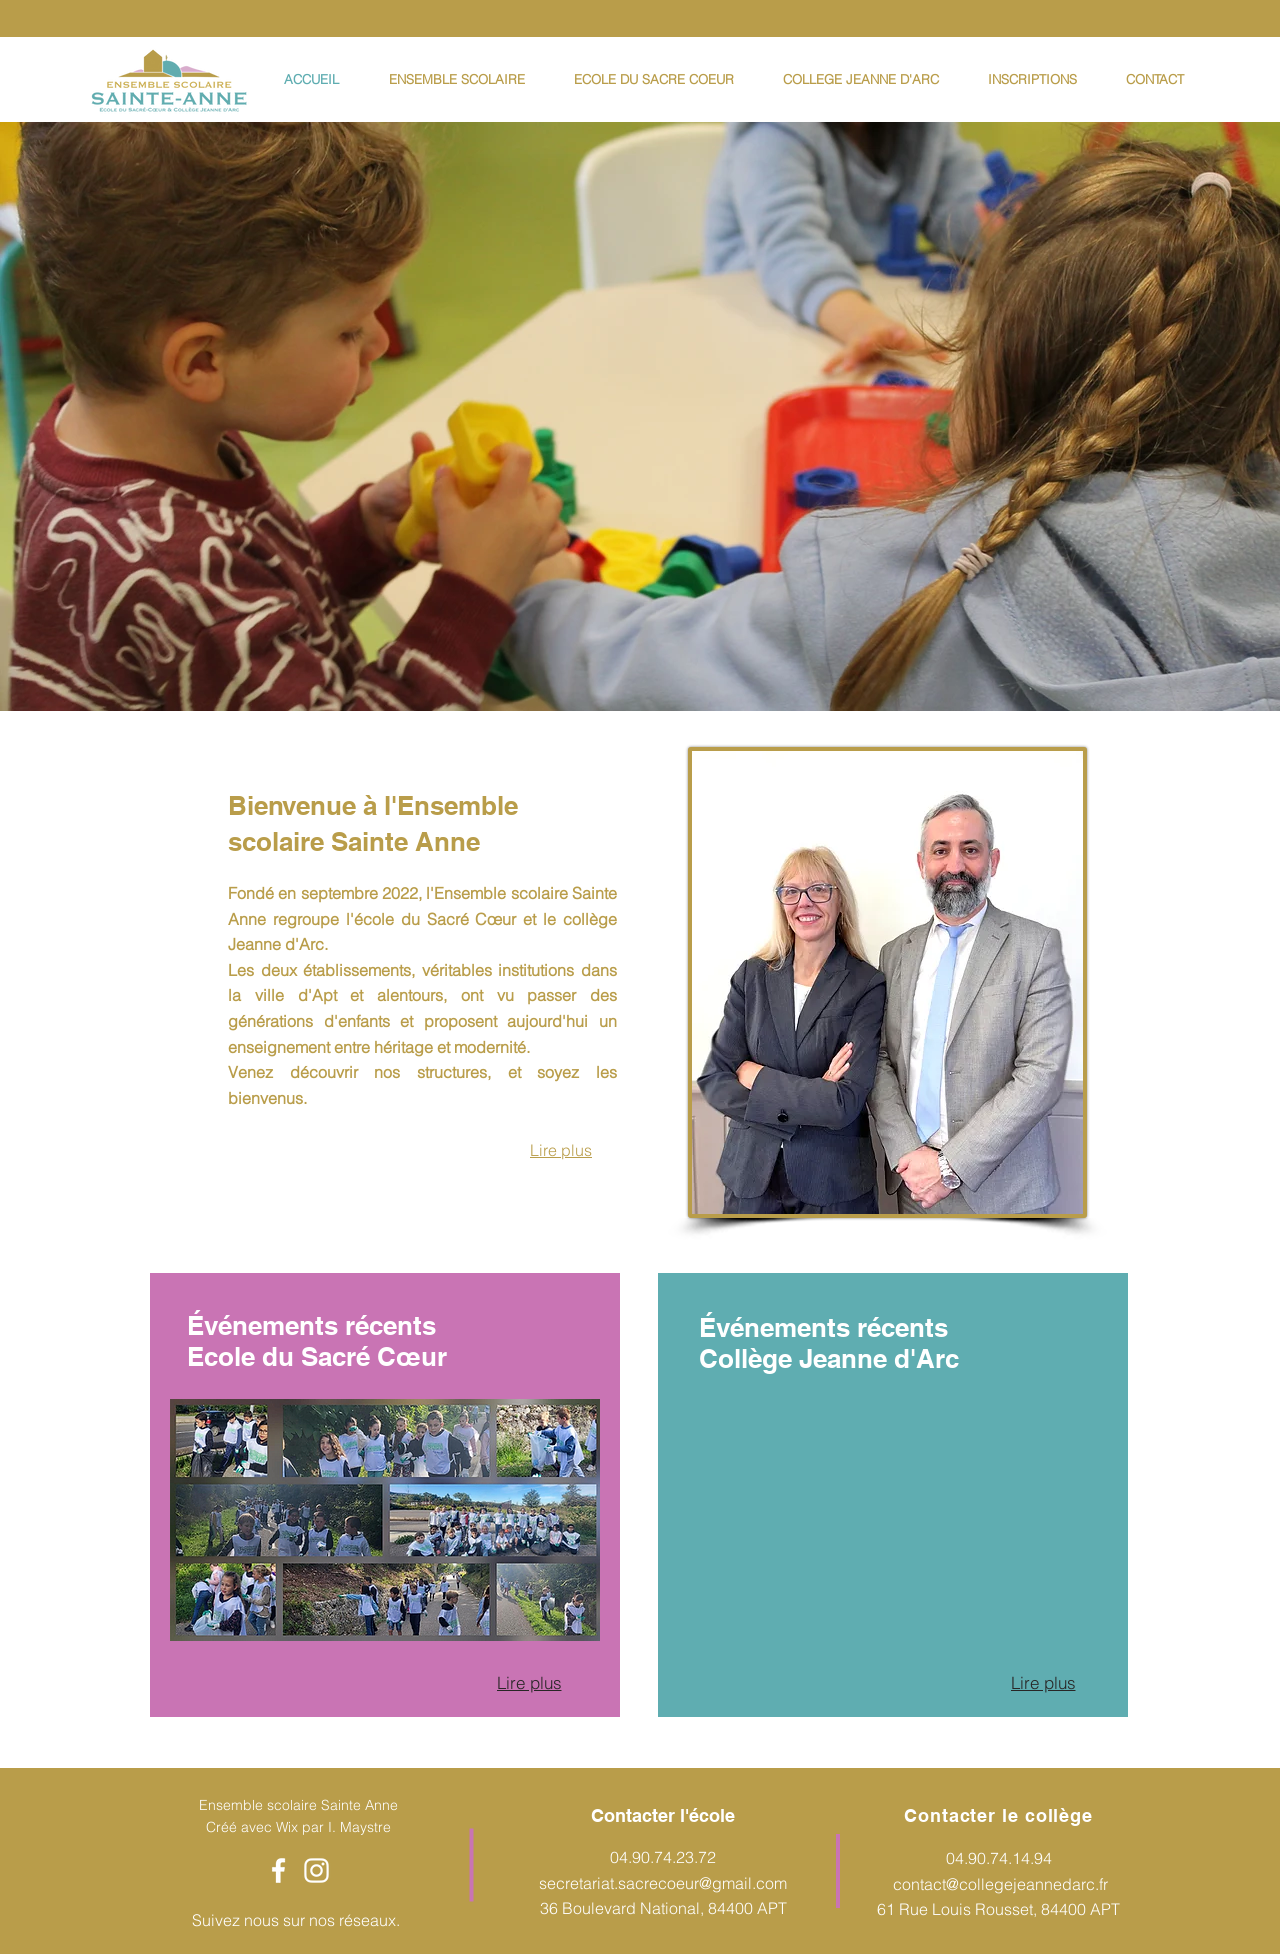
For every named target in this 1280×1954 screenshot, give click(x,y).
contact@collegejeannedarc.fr (1000, 1884)
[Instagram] (316, 1870)
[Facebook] (278, 1870)
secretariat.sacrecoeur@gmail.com (663, 1883)
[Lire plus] (529, 1682)
